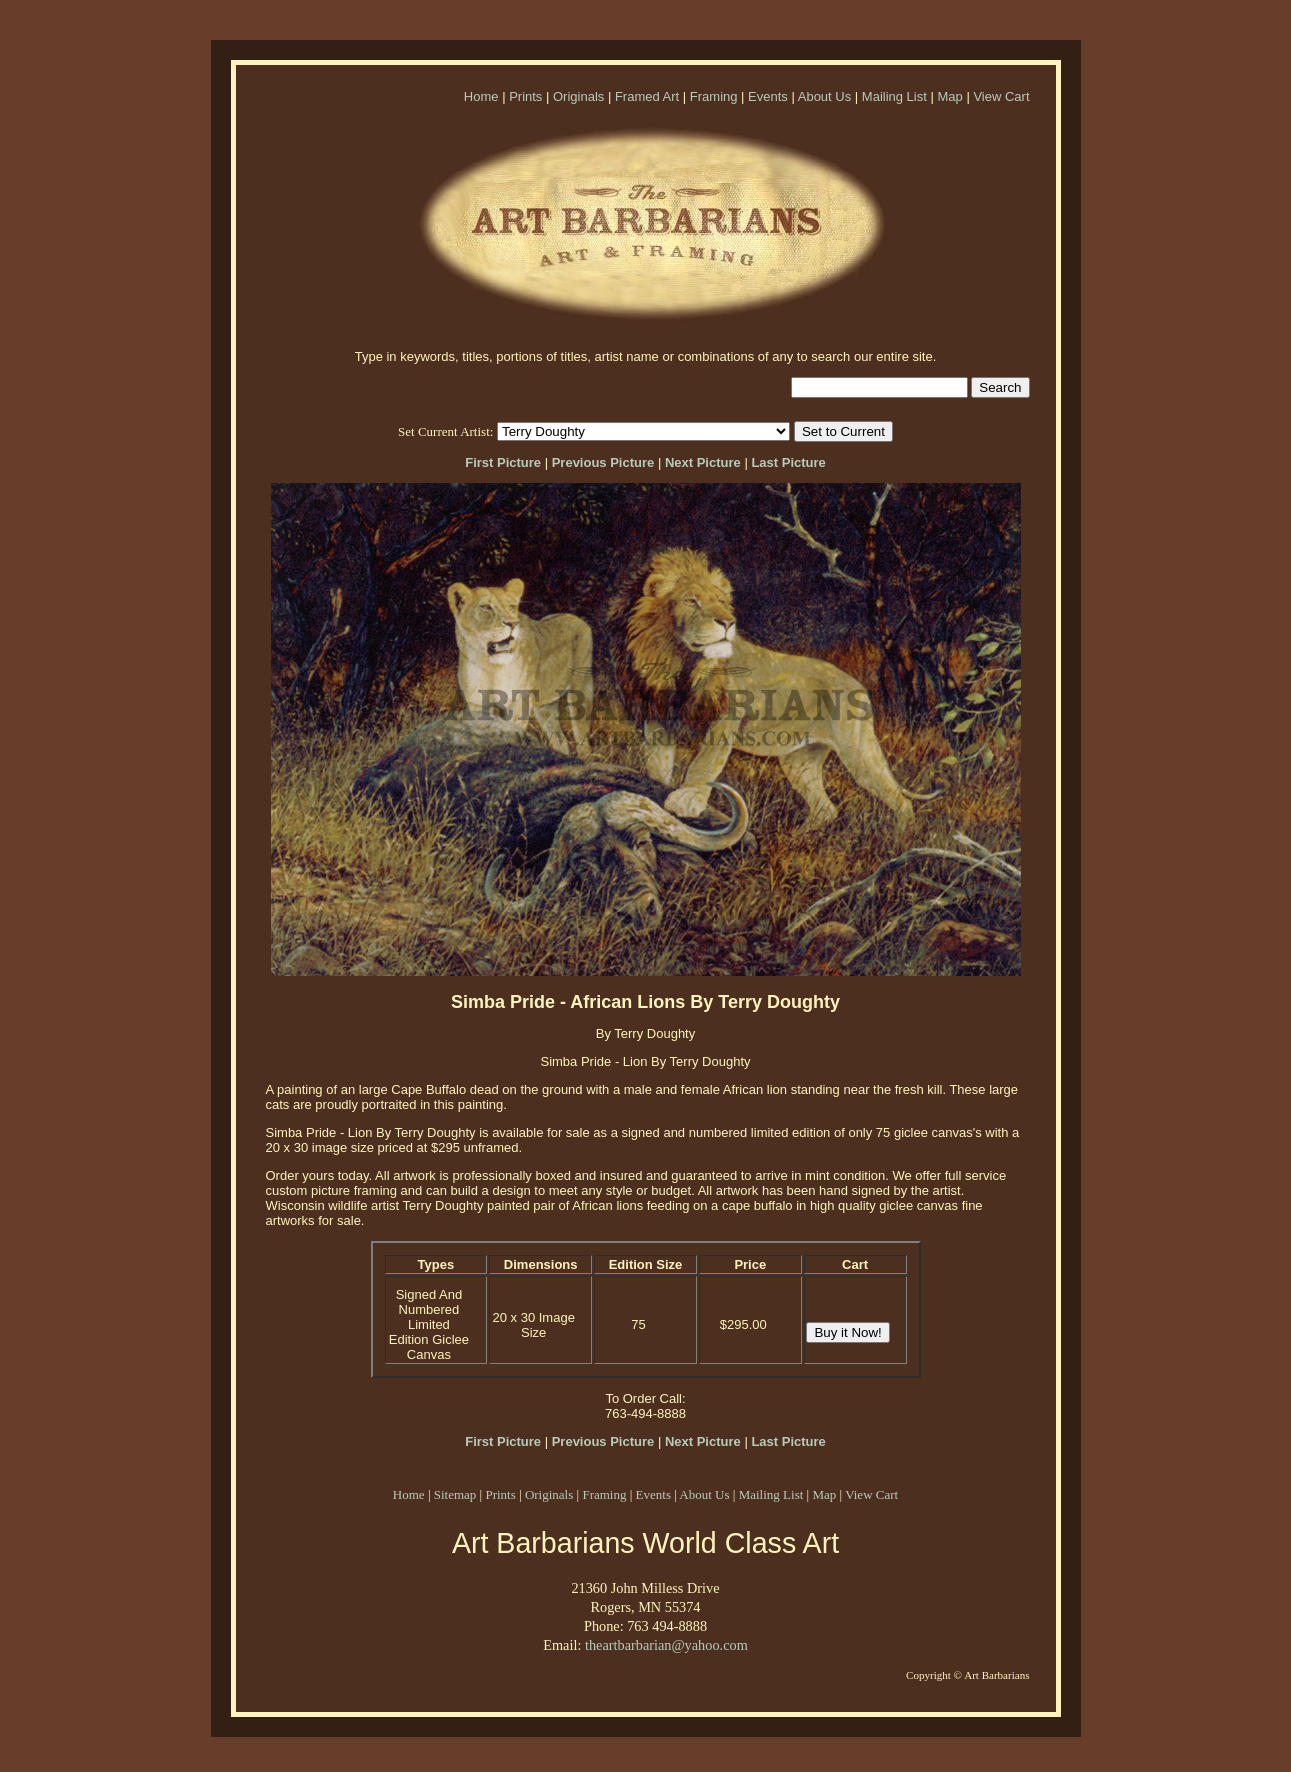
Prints (525, 96)
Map (949, 96)
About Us (824, 96)
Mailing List (894, 96)
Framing (714, 96)
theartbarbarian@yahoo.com (666, 1645)
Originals (578, 96)
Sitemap (455, 1494)
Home (481, 96)
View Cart (1001, 96)
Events (768, 96)
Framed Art (647, 96)
